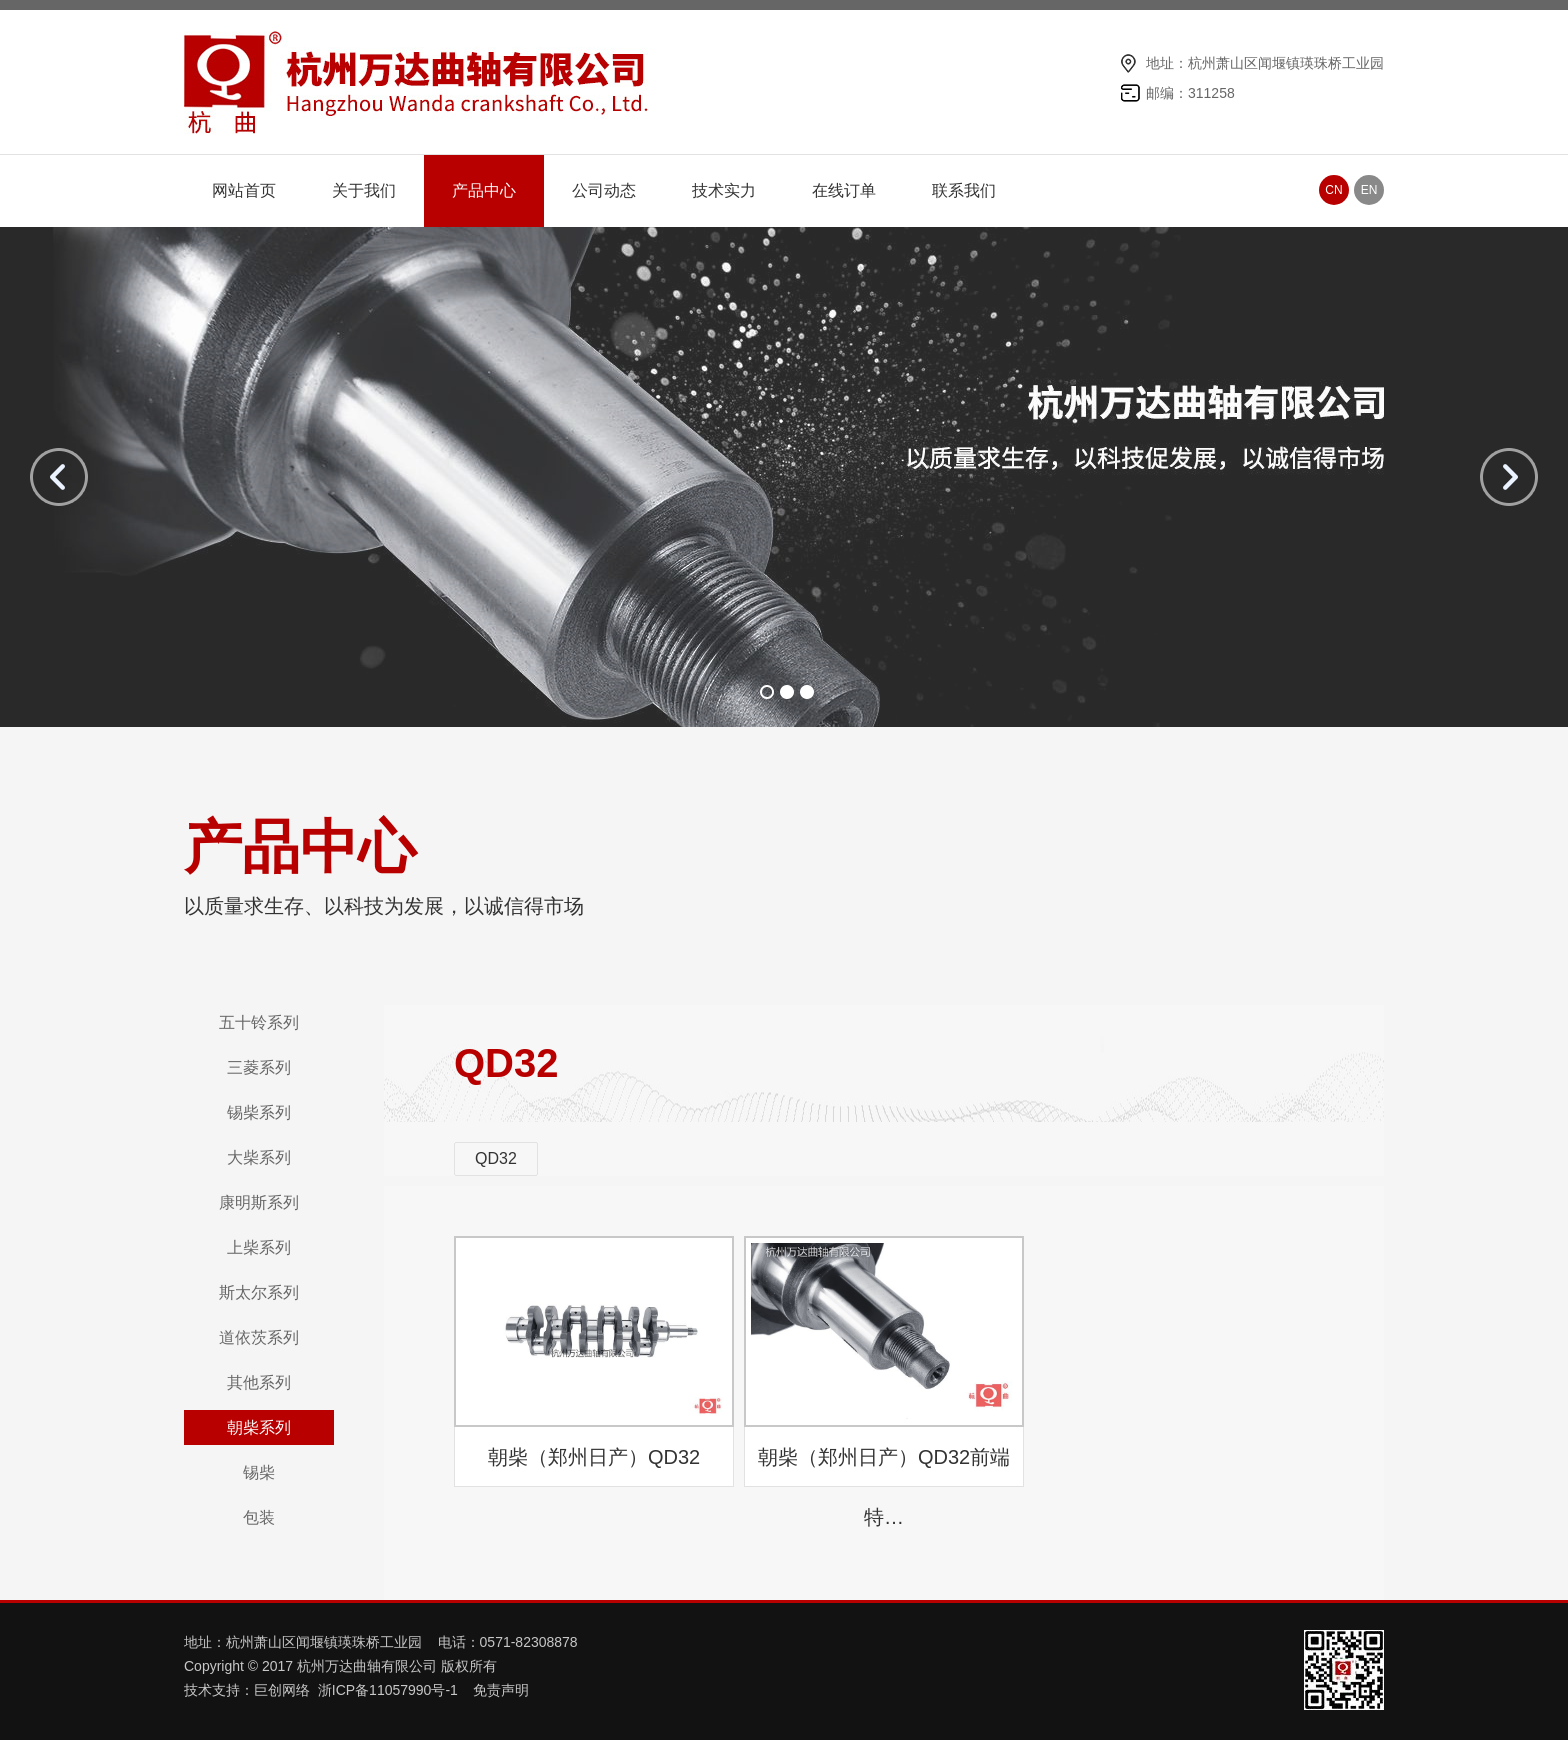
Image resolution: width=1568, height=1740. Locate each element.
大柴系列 (259, 1157)
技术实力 (724, 190)
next (1509, 477)
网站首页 (244, 190)
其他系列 (259, 1382)
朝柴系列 (259, 1427)
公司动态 (604, 190)
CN (1333, 190)
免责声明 (501, 1690)
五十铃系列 (259, 1022)
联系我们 (964, 190)
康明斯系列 (259, 1202)
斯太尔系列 (259, 1292)
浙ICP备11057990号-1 (390, 1690)
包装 (259, 1517)
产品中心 (484, 190)
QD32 (496, 1158)
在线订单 (844, 190)
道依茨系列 (259, 1337)
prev (59, 477)
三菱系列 (259, 1067)
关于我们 (364, 190)
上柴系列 (259, 1247)
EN (1369, 190)
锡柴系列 (259, 1112)
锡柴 (259, 1472)
